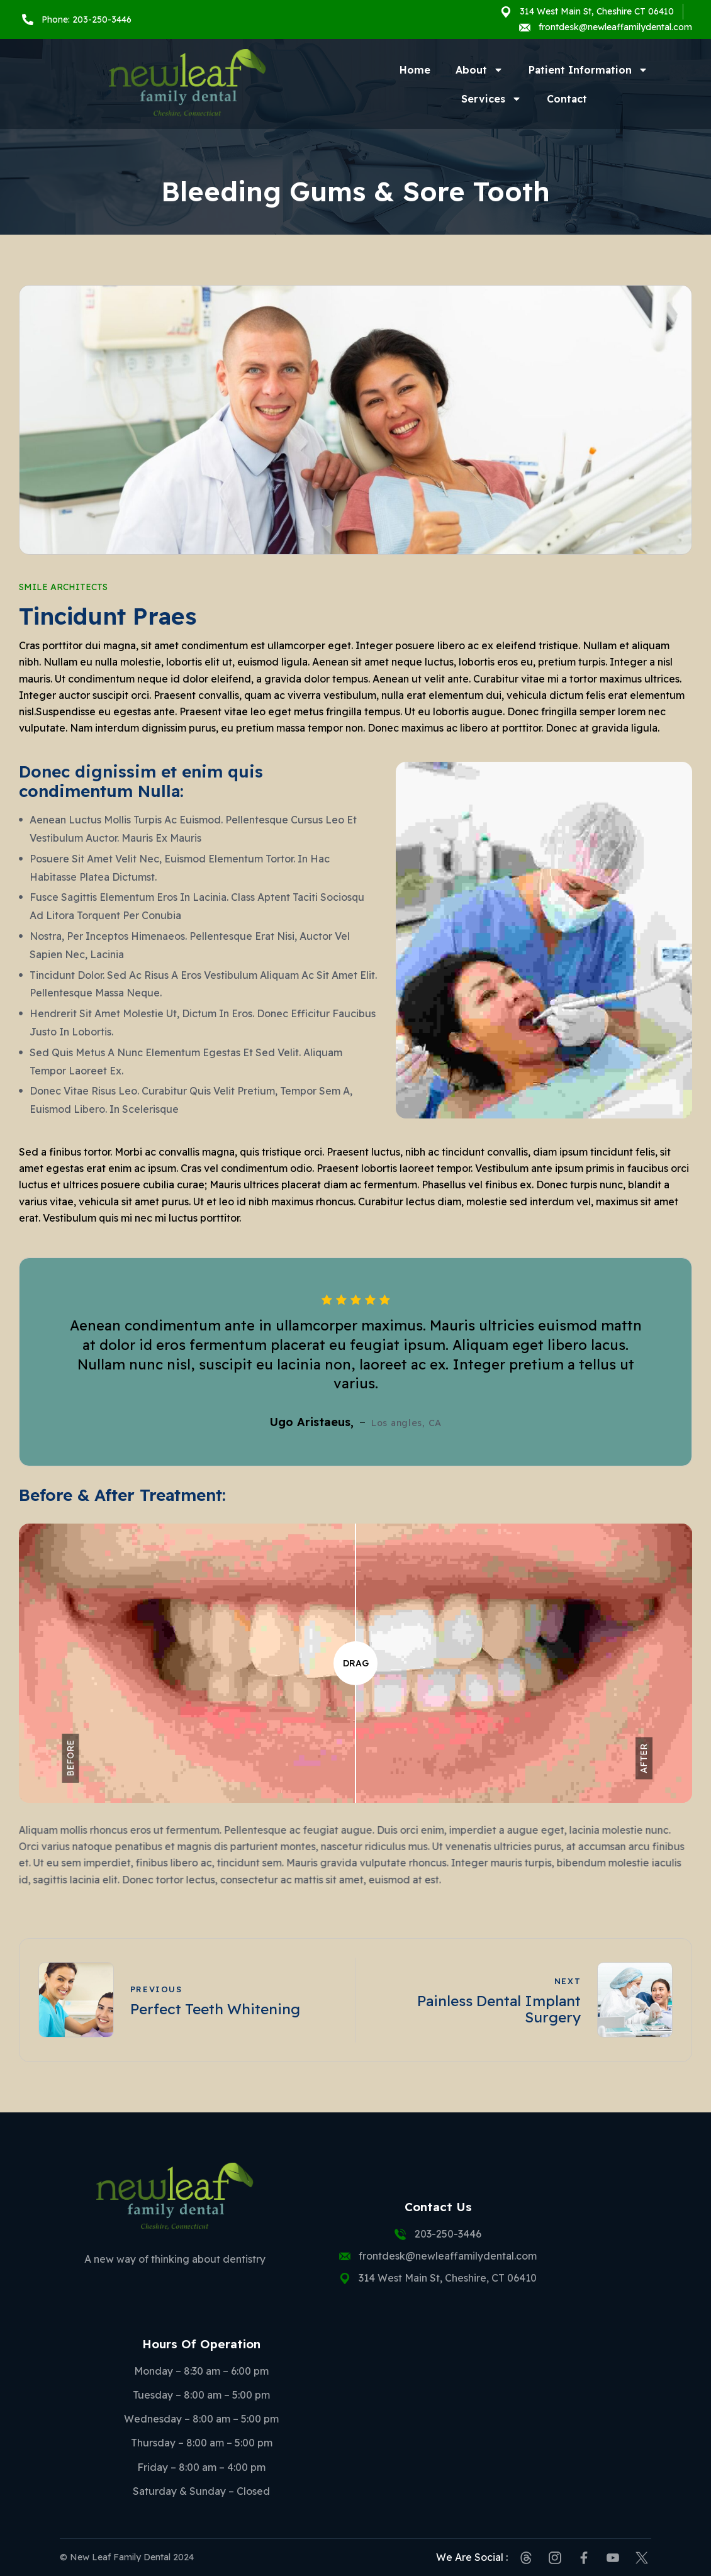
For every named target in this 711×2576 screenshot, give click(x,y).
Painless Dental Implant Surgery (499, 2009)
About (479, 70)
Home (415, 70)
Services (491, 98)
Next (567, 1981)
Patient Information (588, 70)
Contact (567, 98)
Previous (156, 1989)
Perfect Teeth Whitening (215, 2009)
